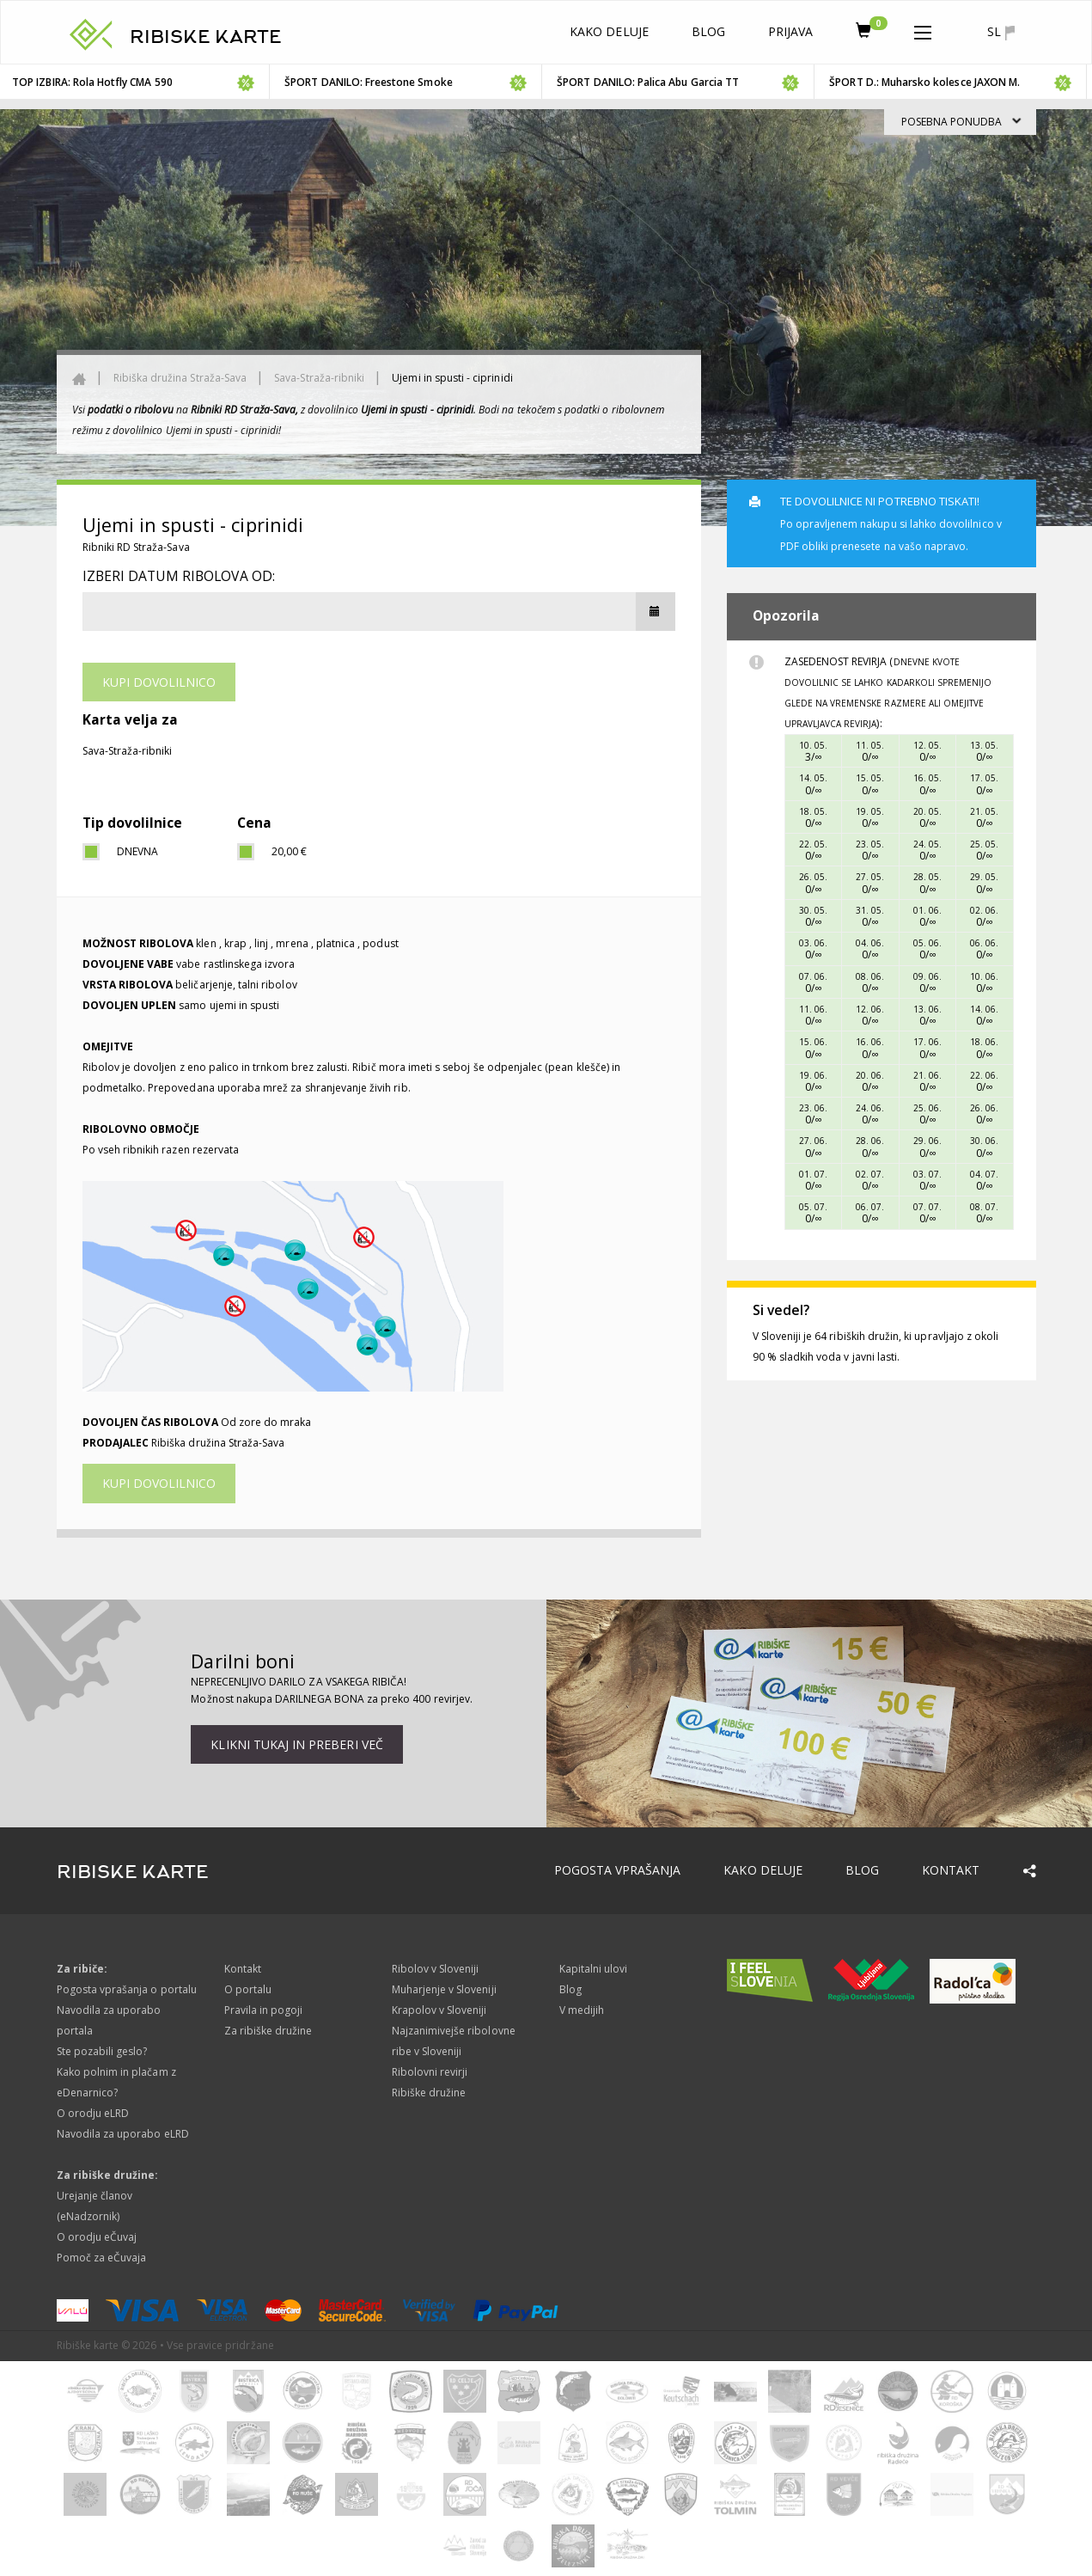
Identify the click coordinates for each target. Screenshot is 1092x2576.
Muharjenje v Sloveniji (444, 1989)
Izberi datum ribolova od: (178, 575)
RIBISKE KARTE (206, 37)
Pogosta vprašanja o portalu (127, 1989)
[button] (923, 29)
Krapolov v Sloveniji (439, 2010)
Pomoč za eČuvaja (102, 2257)
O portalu (247, 1989)
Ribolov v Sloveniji (435, 1968)
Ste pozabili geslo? (102, 2051)
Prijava (790, 31)
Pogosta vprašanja (617, 1870)
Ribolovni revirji (430, 2072)
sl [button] (1000, 31)
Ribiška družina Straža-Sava (180, 377)
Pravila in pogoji (263, 2010)
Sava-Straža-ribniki (319, 377)
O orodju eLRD (93, 2113)
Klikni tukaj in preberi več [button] (296, 1744)
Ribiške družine (429, 2092)
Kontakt (950, 1870)
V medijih (581, 2010)
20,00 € (289, 851)
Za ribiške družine (268, 2030)
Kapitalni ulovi (593, 1968)
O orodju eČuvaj (97, 2237)
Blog (708, 31)
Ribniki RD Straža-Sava (136, 547)
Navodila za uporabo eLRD (123, 2133)
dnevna (137, 851)
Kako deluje (609, 31)
